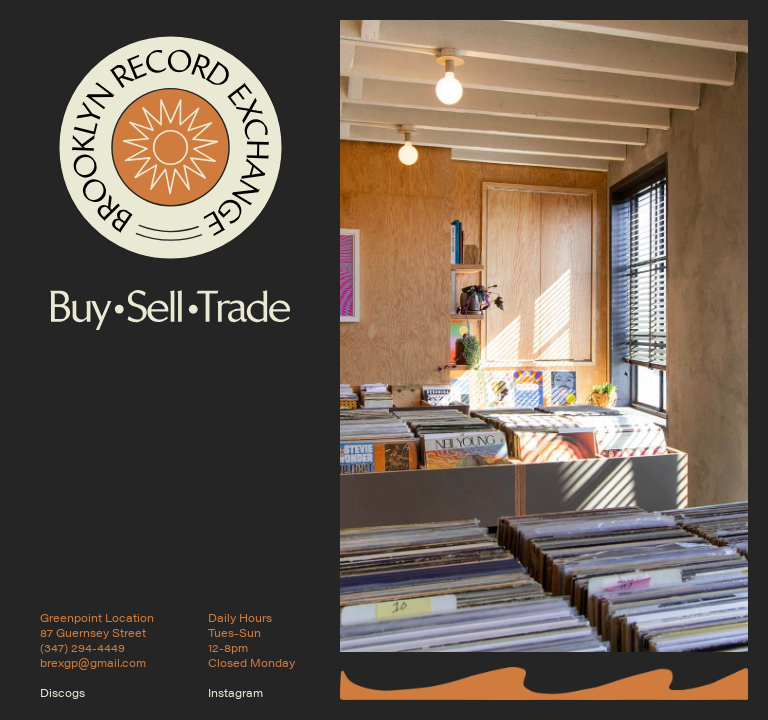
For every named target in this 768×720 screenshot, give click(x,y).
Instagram (235, 692)
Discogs (62, 692)
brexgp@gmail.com (93, 662)
